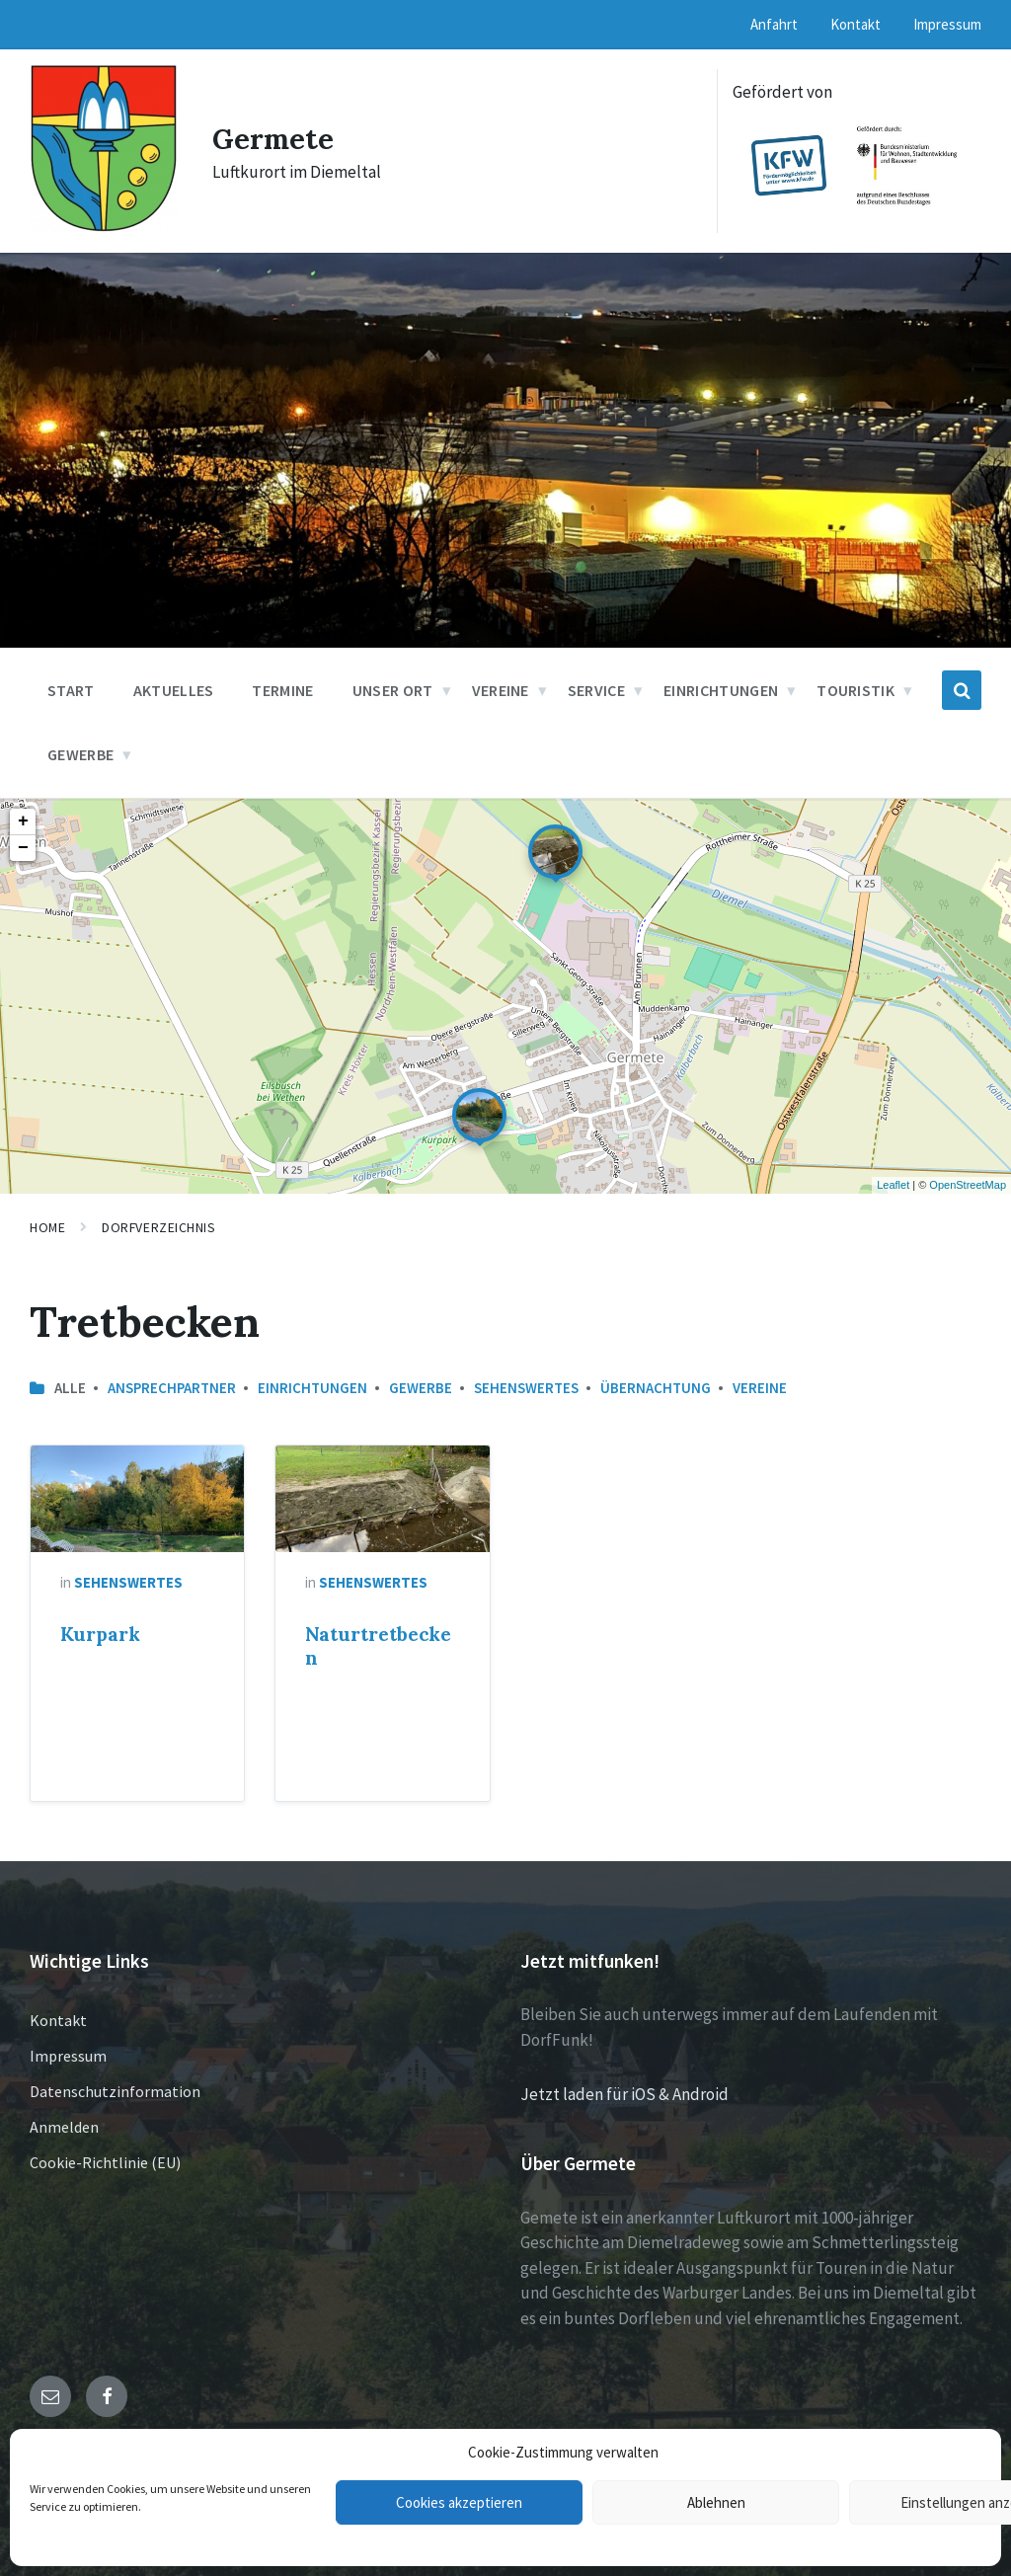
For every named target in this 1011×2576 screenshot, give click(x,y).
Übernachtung (655, 1387)
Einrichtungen (312, 1387)
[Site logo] (104, 227)
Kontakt (58, 2020)
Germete (275, 138)
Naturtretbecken (378, 1646)
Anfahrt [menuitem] (774, 24)
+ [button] (23, 821)
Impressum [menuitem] (947, 24)
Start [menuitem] (71, 690)
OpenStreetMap (967, 1185)
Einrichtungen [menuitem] (720, 690)
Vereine (760, 1387)
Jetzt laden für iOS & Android (624, 2094)
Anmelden (64, 2127)
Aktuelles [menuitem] (173, 690)
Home (47, 1227)
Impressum (68, 2056)
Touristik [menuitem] (855, 690)
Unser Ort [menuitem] (392, 690)
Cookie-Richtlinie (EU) (105, 2162)
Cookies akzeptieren (459, 2502)
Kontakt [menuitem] (855, 24)
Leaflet (893, 1185)
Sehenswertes (526, 1387)
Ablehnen (716, 2502)
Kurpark (100, 1634)
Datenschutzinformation (115, 2091)
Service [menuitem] (596, 690)
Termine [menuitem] (282, 690)
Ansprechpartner (172, 1387)
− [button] (23, 848)
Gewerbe (420, 1387)
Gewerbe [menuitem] (80, 754)
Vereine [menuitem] (500, 690)
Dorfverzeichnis (158, 1227)
